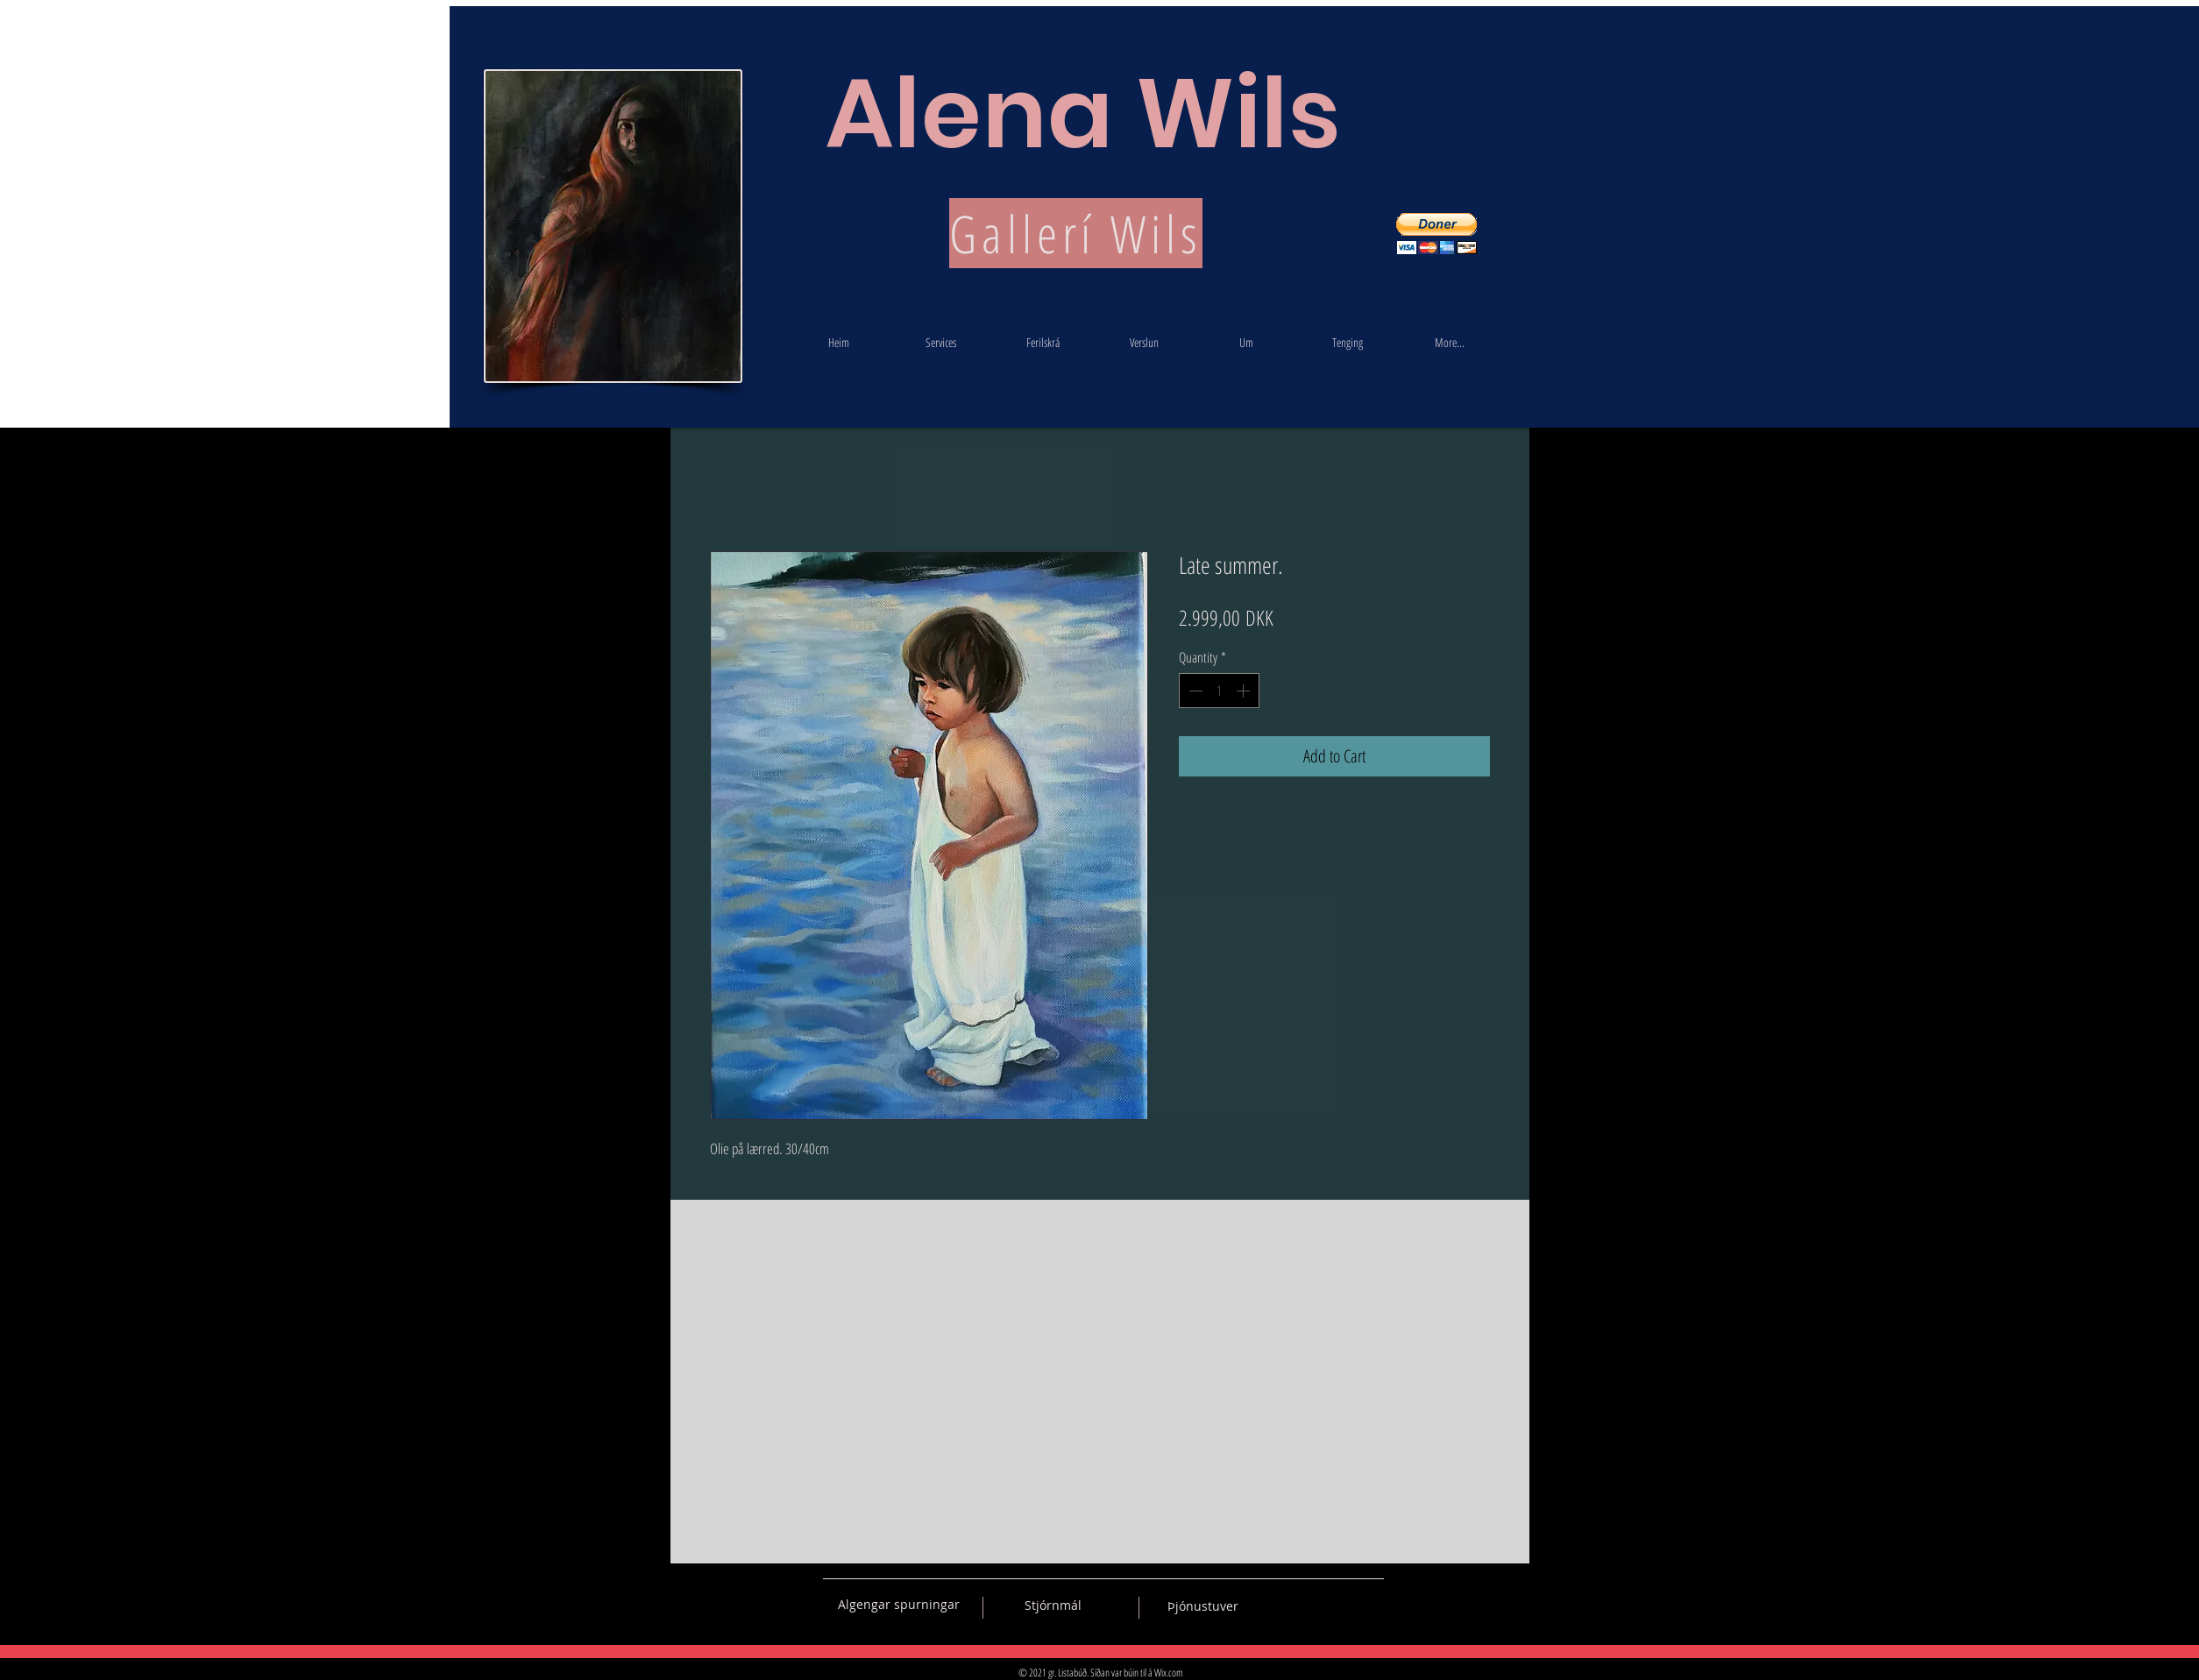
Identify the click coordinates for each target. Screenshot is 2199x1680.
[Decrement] (1193, 690)
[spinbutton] (1219, 690)
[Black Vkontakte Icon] (1278, 1604)
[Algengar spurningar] (899, 1604)
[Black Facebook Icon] (1309, 1604)
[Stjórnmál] (1053, 1605)
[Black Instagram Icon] (1370, 1604)
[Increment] (1244, 690)
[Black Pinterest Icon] (1340, 1604)
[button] (1436, 233)
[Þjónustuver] (1203, 1606)
